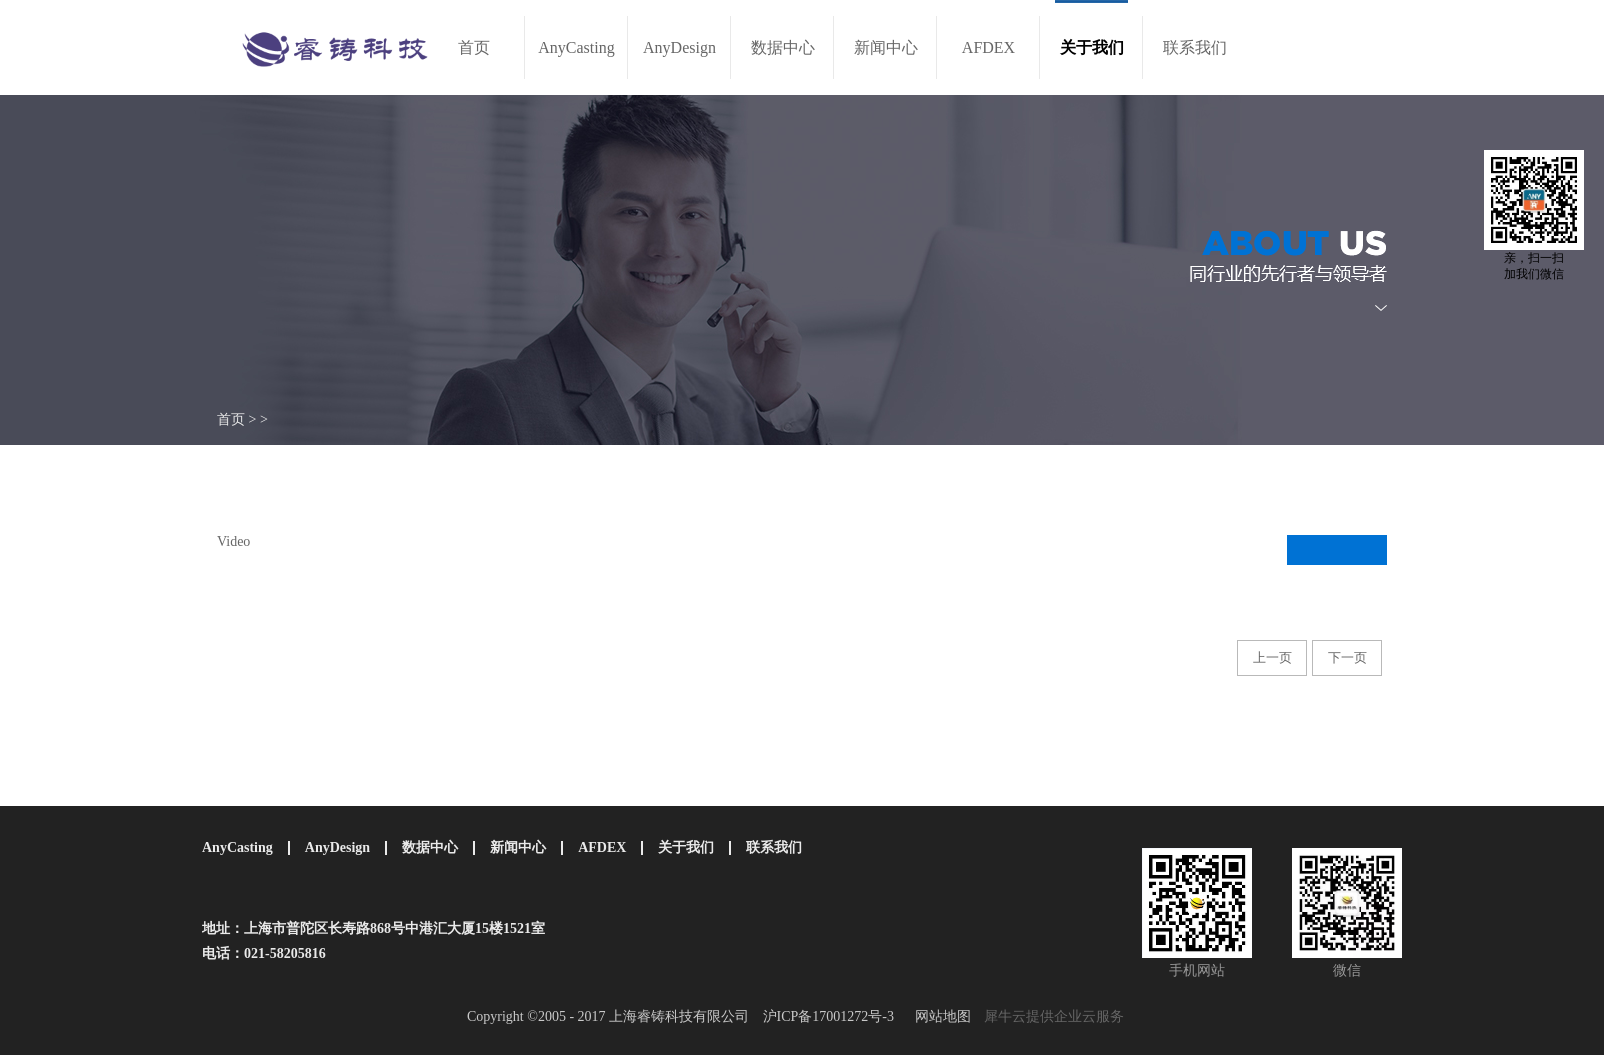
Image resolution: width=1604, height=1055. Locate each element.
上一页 (1272, 657)
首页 (474, 47)
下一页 (1347, 657)
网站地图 (939, 1016)
